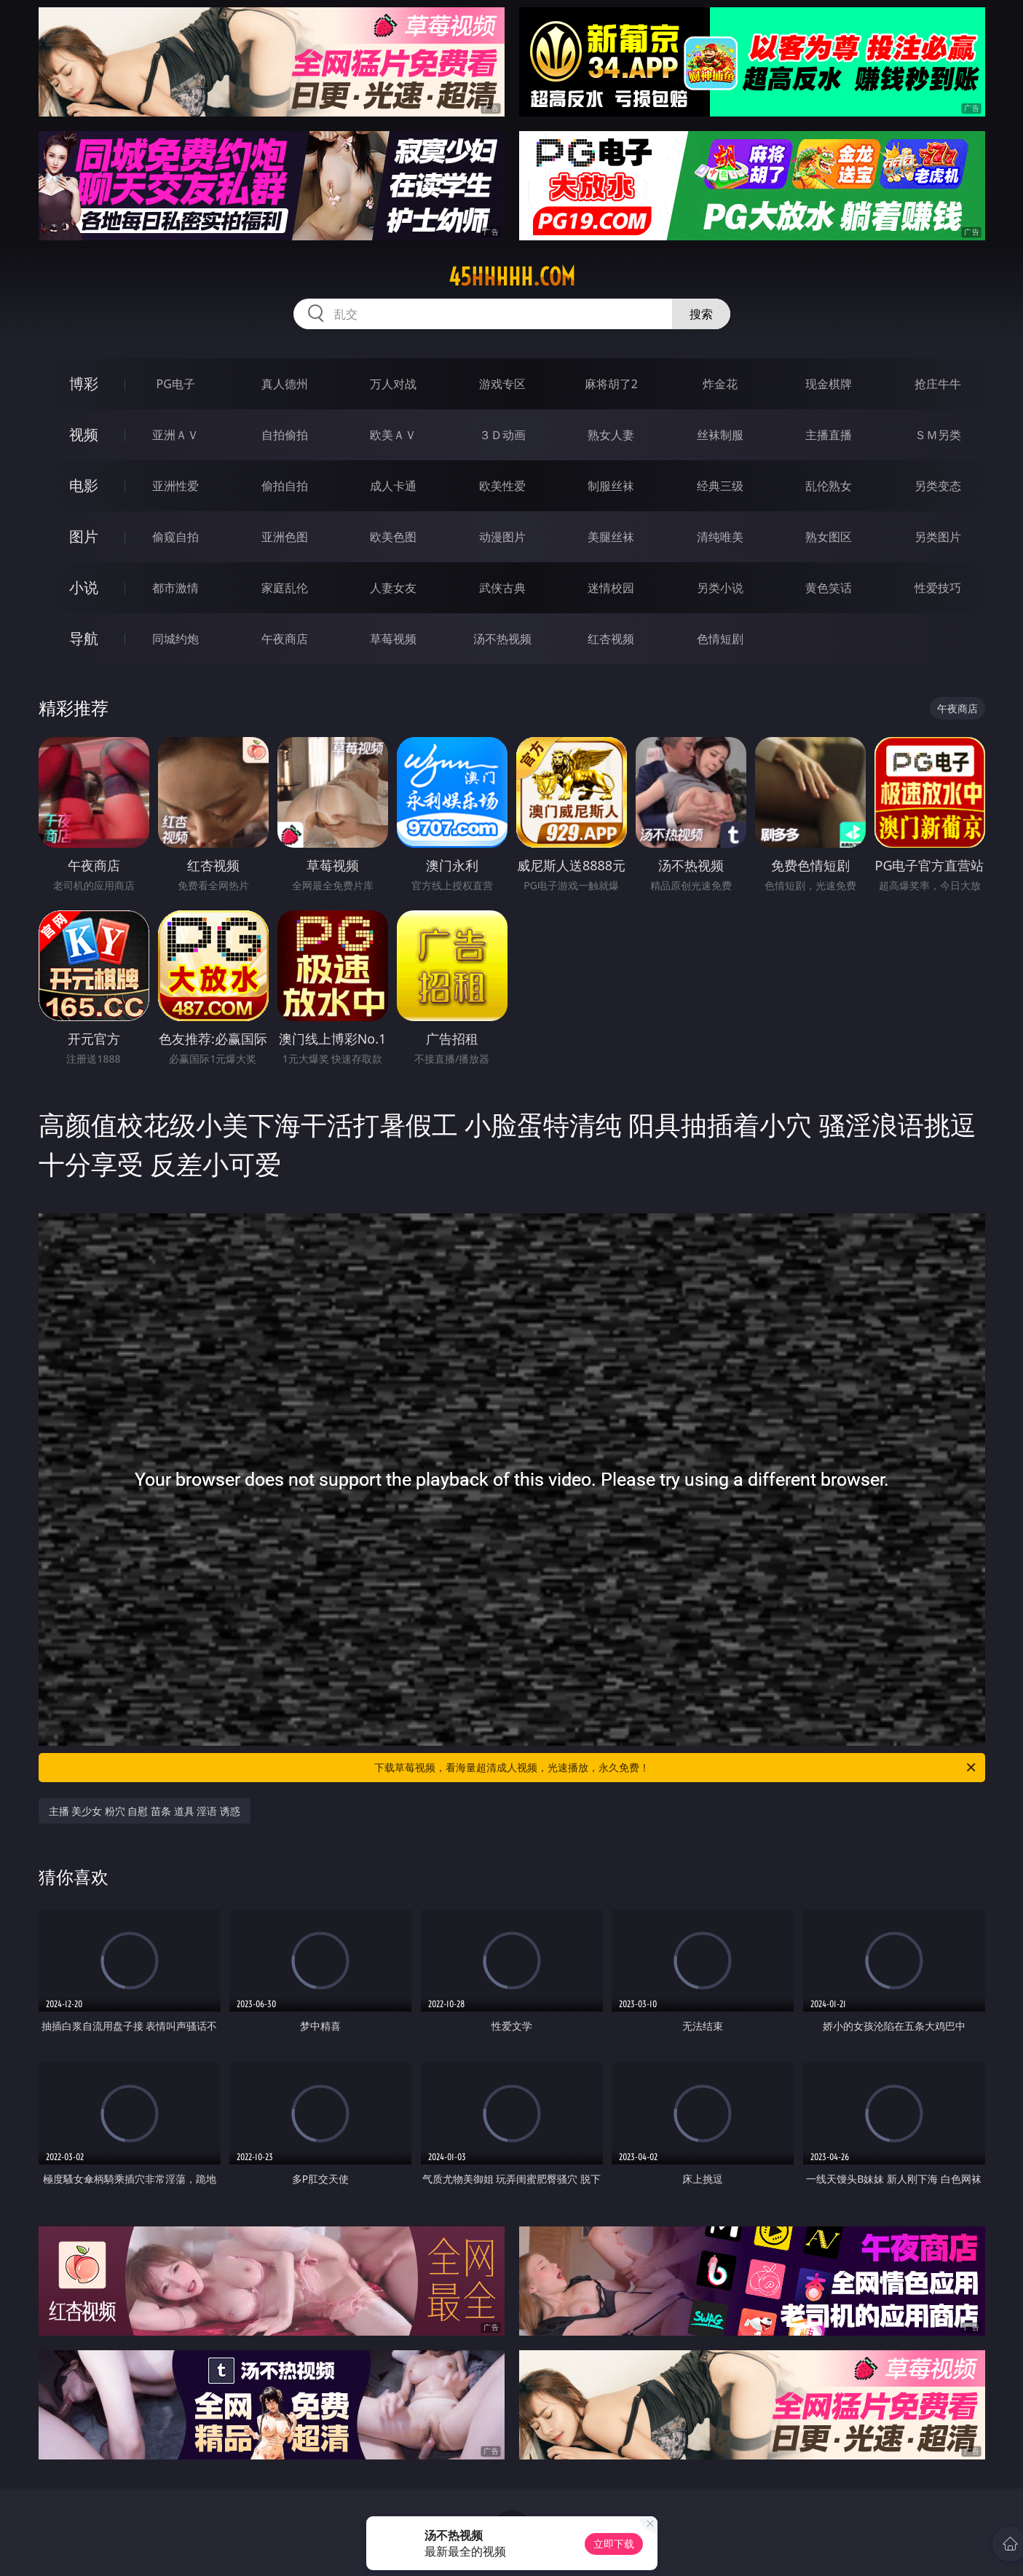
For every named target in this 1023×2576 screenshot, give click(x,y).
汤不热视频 (502, 639)
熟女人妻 (611, 435)
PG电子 (176, 384)
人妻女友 (393, 588)
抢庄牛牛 (938, 384)
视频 (83, 434)
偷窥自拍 (175, 537)
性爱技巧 (938, 588)
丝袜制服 (720, 435)
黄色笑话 (828, 588)
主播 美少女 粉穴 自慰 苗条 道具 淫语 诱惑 (144, 1811)
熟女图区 (828, 537)
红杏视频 (611, 639)
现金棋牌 (828, 384)
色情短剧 (720, 639)
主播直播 (828, 435)
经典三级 (720, 486)
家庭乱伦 (284, 588)
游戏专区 (502, 384)
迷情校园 (611, 588)
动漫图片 (502, 537)
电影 (83, 485)
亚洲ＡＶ (175, 435)
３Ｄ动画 (502, 435)
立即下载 (613, 2544)
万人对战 (393, 384)
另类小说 (720, 588)
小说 (83, 587)
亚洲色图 (284, 537)
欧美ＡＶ (393, 435)
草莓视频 (393, 639)
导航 (83, 638)
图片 (83, 536)
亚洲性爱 (175, 486)
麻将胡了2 (611, 384)
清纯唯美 (720, 537)
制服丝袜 (611, 486)
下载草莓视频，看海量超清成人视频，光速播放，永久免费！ (676, 1767)
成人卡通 (393, 486)
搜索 (701, 314)
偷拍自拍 (284, 486)
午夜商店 (284, 639)
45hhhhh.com (512, 276)
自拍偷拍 (284, 435)
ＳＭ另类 (938, 435)
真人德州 (284, 384)
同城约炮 (175, 639)
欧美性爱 (502, 486)
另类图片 (938, 537)
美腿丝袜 (611, 537)
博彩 (83, 383)
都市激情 (175, 588)
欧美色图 (393, 537)
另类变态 (938, 486)
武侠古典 (502, 588)
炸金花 (720, 384)
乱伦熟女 (828, 486)
